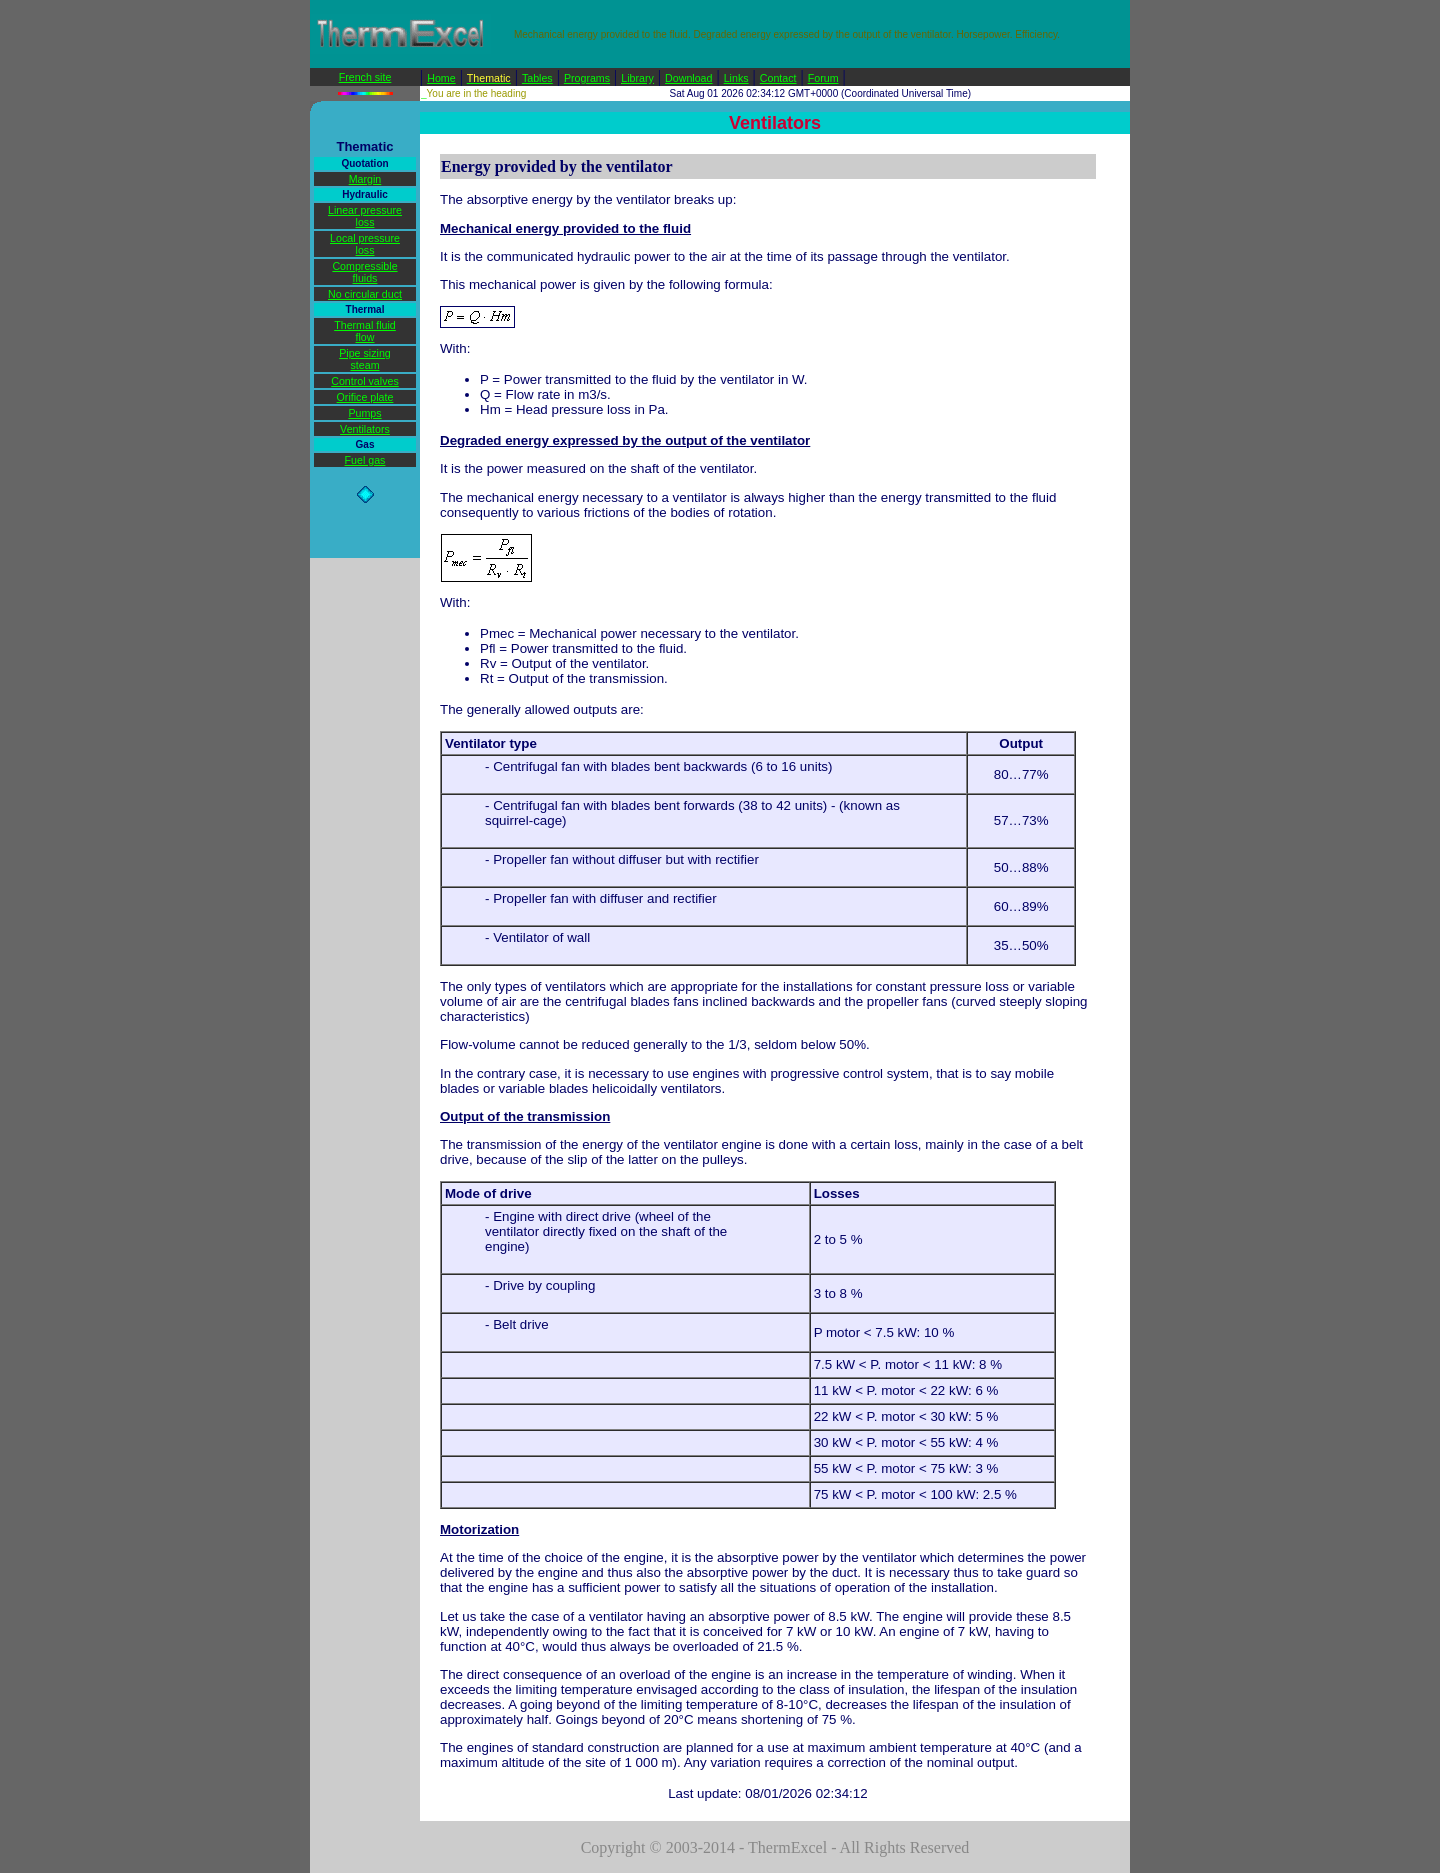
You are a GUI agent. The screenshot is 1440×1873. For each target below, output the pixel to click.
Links (736, 78)
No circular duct (365, 294)
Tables (537, 78)
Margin (365, 179)
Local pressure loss (365, 244)
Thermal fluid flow (365, 331)
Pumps (364, 413)
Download (688, 78)
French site (365, 77)
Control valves (365, 381)
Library (637, 78)
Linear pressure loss (365, 216)
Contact (778, 78)
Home (441, 78)
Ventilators (365, 429)
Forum (823, 78)
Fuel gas (365, 460)
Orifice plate (365, 397)
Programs (587, 78)
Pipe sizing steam (365, 359)
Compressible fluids (364, 272)
